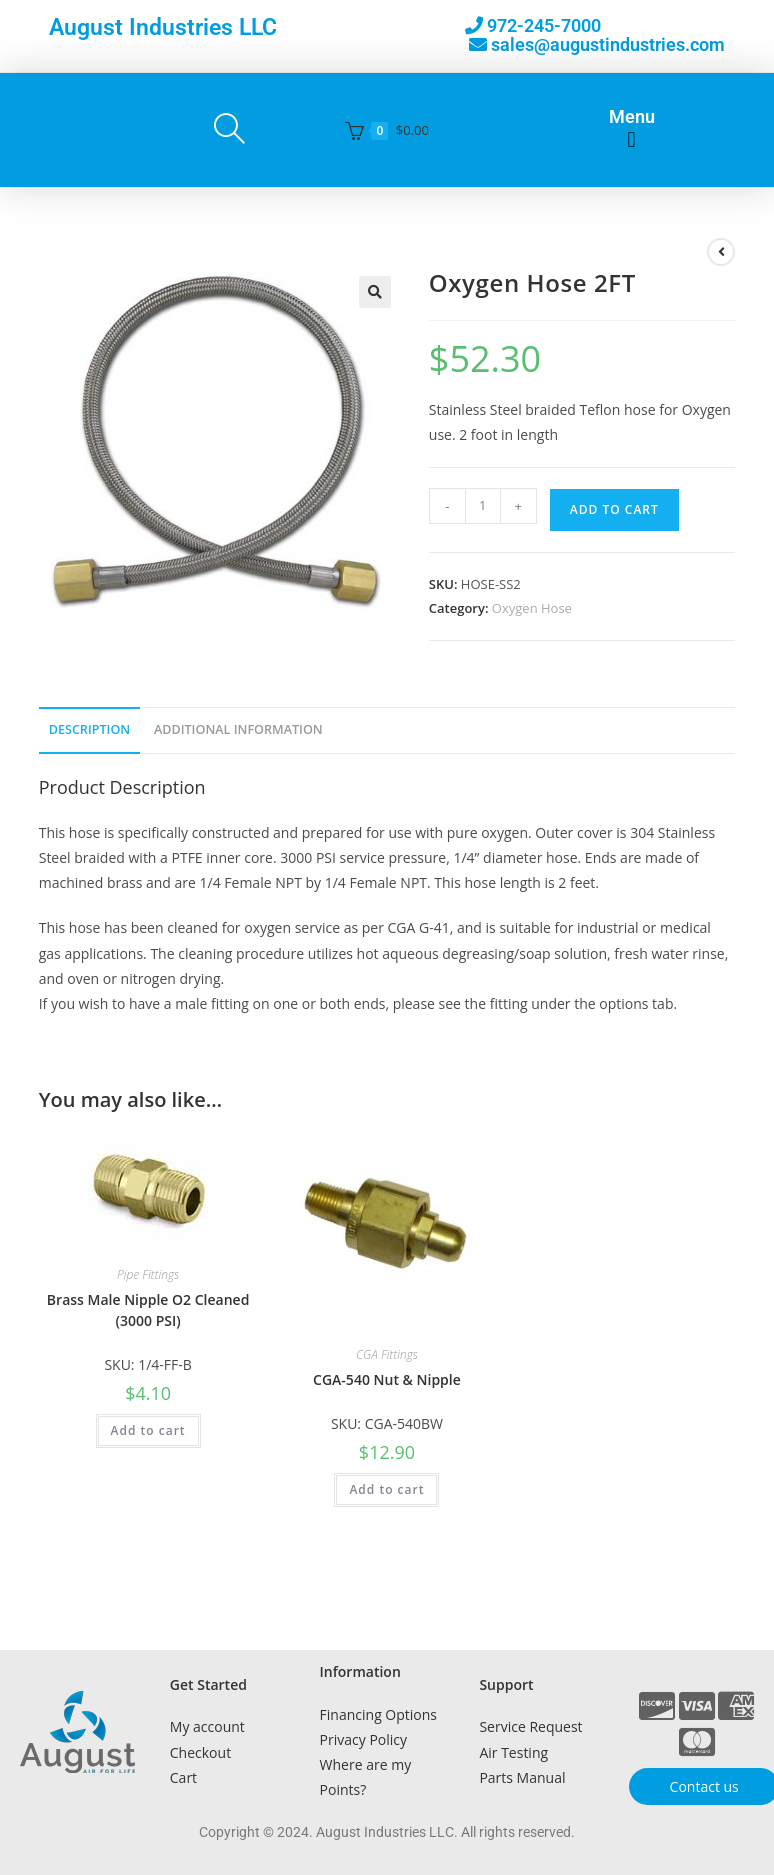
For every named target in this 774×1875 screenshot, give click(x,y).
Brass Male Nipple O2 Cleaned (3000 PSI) (148, 1310)
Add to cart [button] (148, 1430)
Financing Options (378, 1714)
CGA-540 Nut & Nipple (387, 1379)
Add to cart (614, 509)
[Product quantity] (483, 506)
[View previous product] (721, 252)
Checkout (200, 1752)
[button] (631, 140)
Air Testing (513, 1752)
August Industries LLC (163, 27)
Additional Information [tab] (238, 729)
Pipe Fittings (148, 1274)
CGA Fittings (387, 1354)
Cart (183, 1777)
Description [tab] (90, 729)
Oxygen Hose (532, 608)
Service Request (530, 1726)
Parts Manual (522, 1777)
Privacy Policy (363, 1739)
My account (207, 1726)
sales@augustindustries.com (608, 44)
